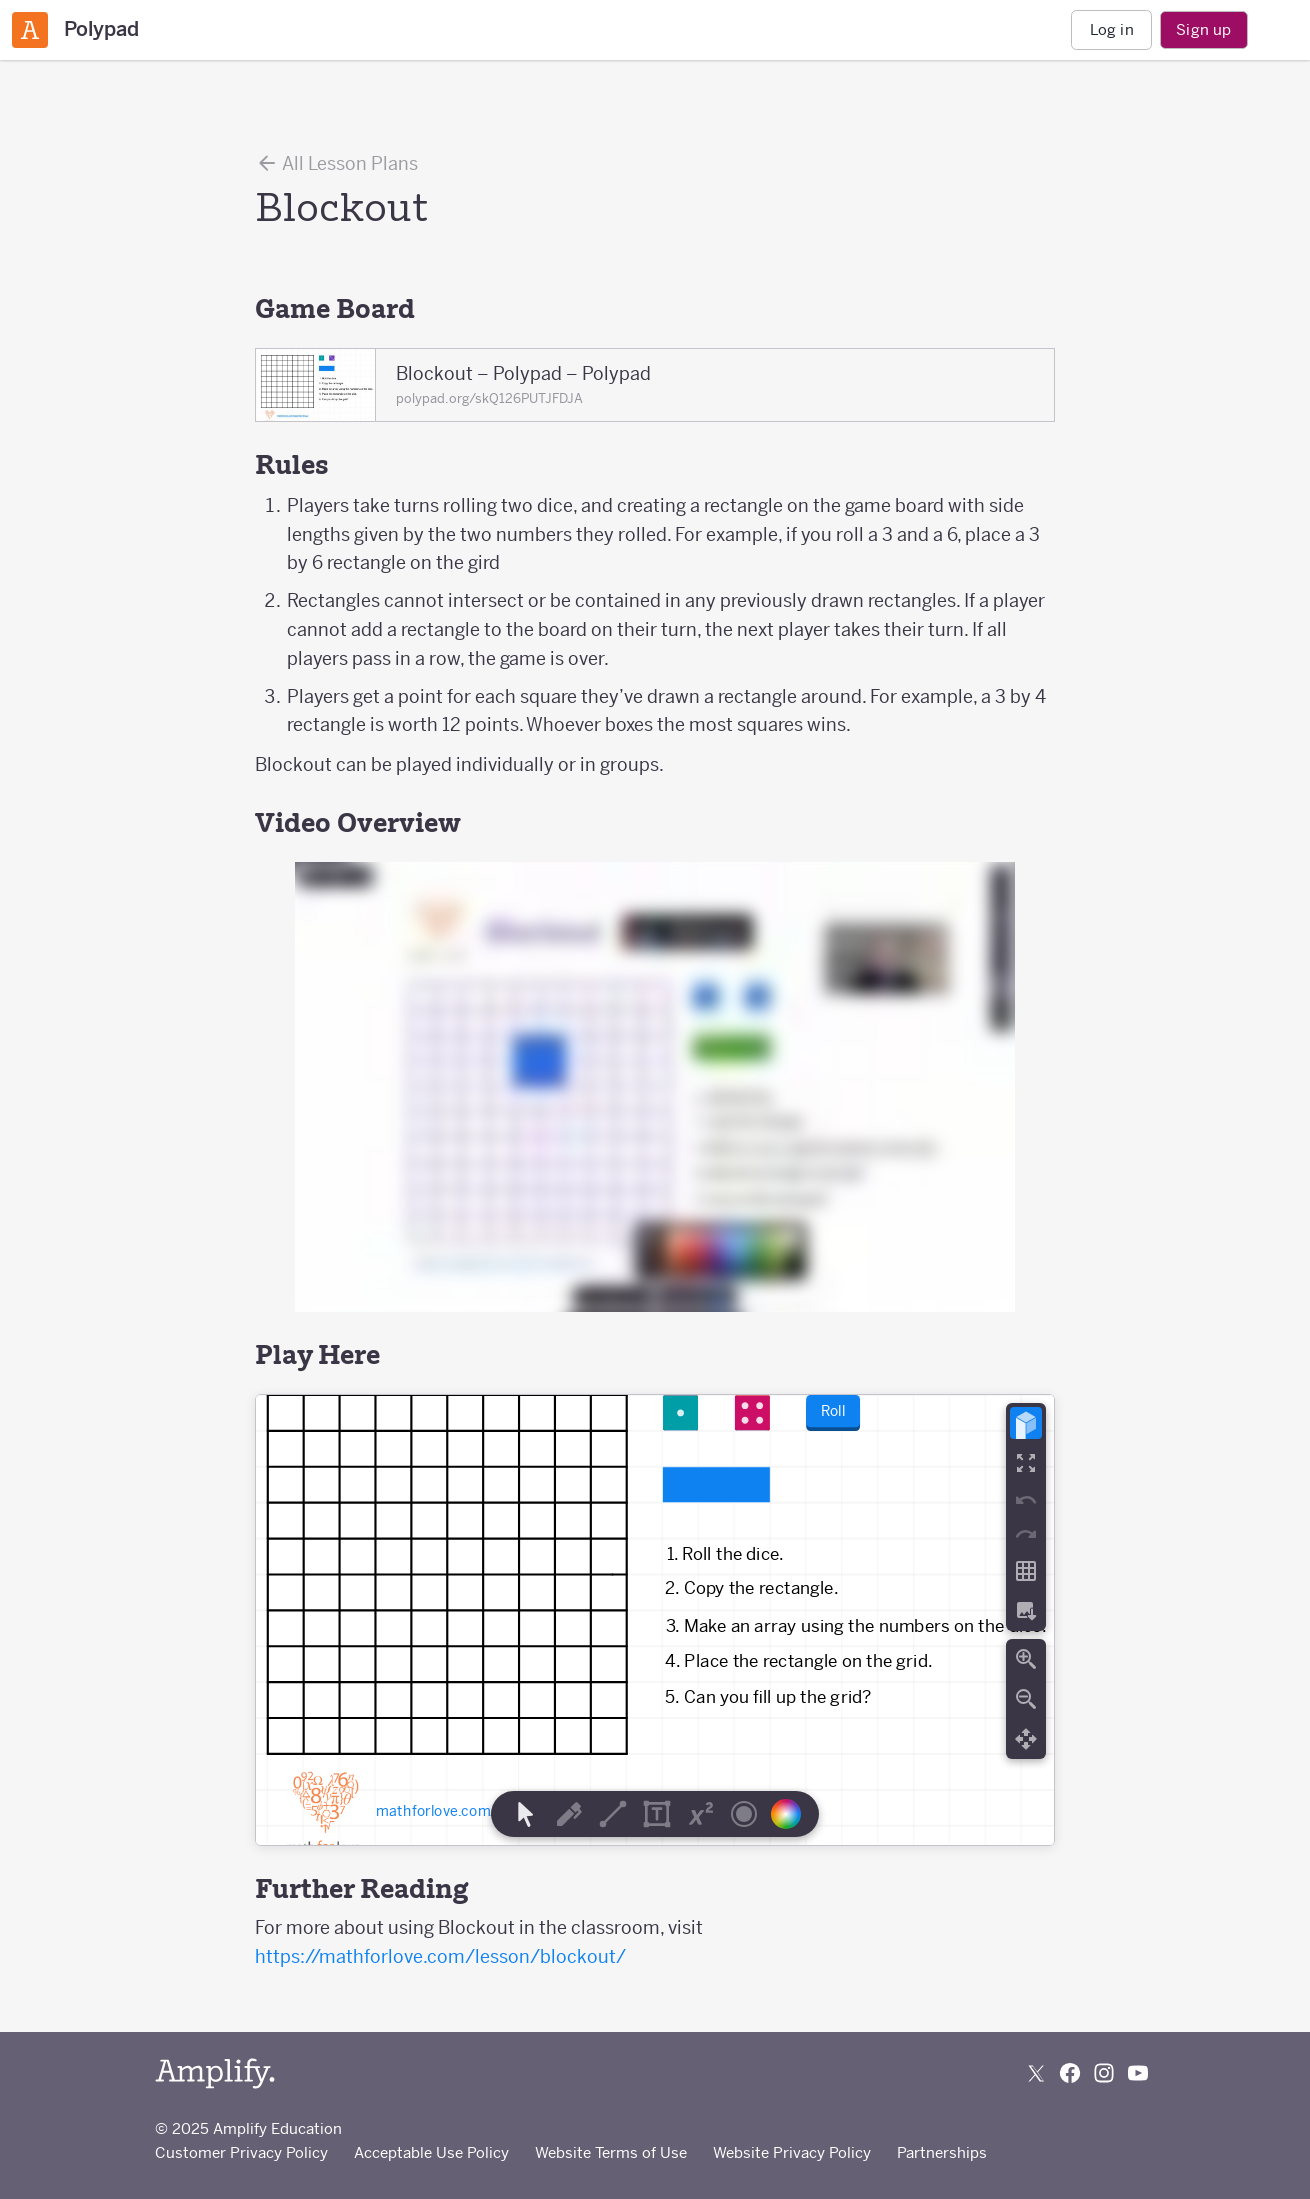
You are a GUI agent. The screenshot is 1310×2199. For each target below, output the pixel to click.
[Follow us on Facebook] (1070, 2073)
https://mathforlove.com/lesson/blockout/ (440, 1956)
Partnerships (942, 2152)
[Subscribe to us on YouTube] (1138, 2073)
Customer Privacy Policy (241, 2152)
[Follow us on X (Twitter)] (1036, 2073)
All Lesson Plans (336, 163)
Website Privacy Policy (792, 2152)
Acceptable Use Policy (431, 2152)
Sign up (1203, 29)
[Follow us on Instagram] (1104, 2073)
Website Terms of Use (611, 2152)
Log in (1112, 29)
